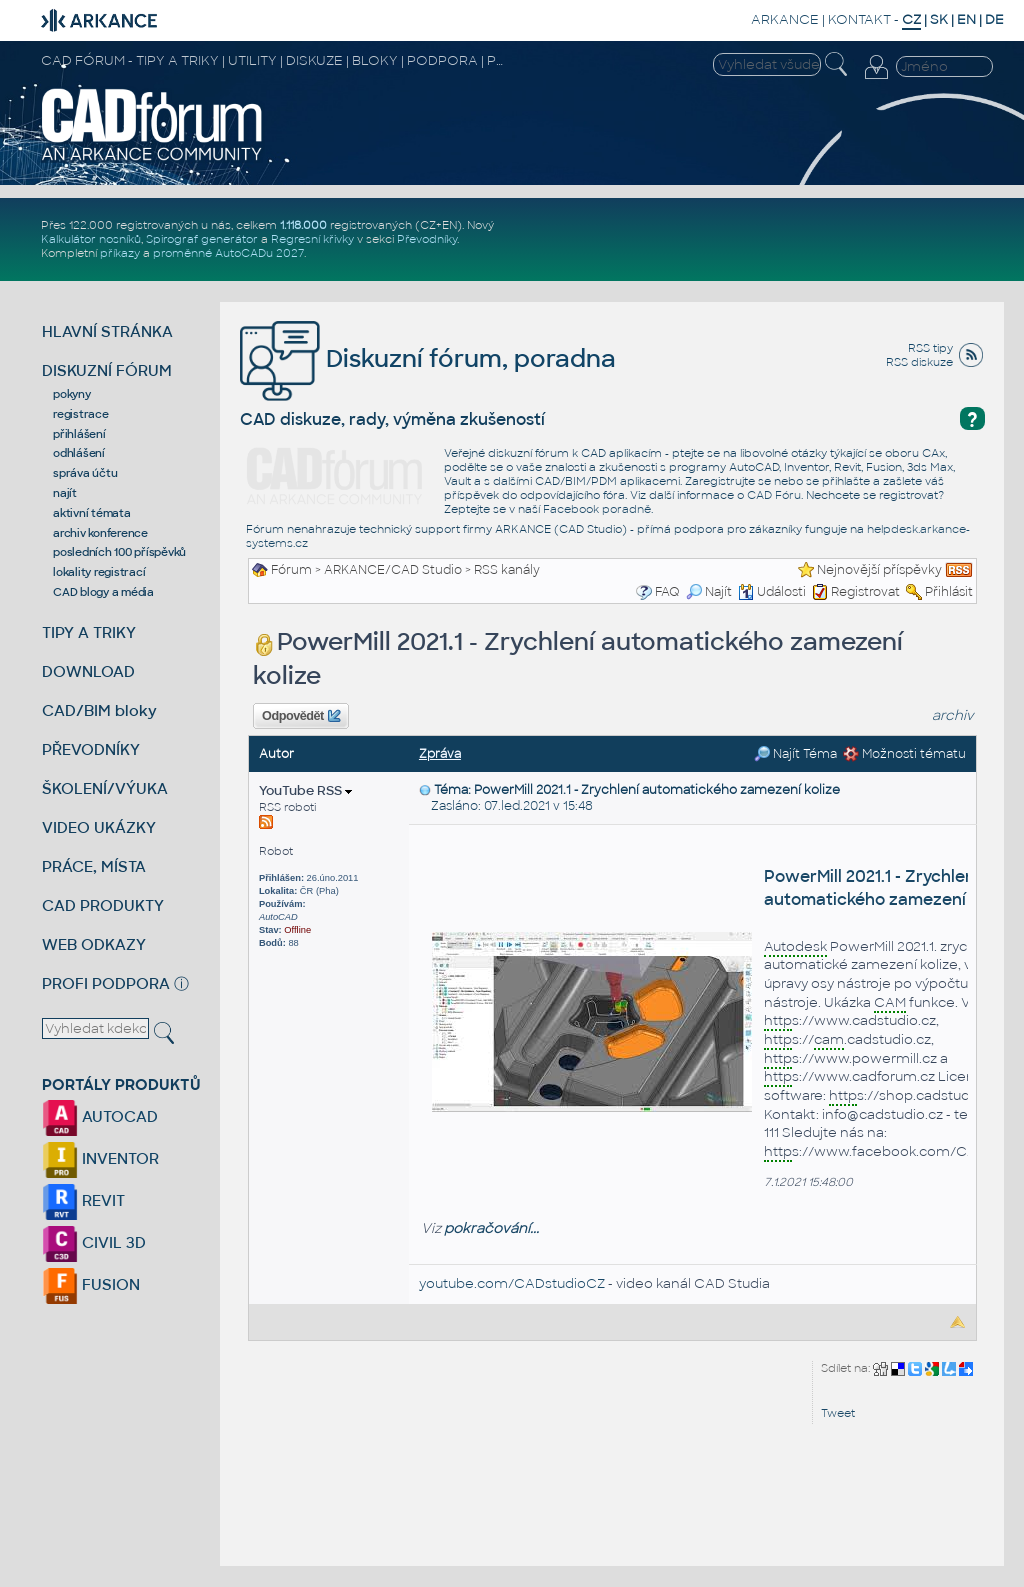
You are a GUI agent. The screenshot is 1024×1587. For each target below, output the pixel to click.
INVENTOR (100, 1158)
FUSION (91, 1284)
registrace (81, 414)
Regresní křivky (312, 239)
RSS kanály (507, 570)
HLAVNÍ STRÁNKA (107, 331)
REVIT (83, 1200)
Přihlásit (949, 592)
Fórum (291, 570)
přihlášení (79, 434)
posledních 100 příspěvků (119, 552)
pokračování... (491, 1228)
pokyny (72, 394)
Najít (709, 592)
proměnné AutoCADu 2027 (228, 253)
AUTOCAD (100, 1116)
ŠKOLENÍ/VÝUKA (105, 788)
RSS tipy (930, 348)
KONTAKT (859, 19)
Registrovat (865, 592)
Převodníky (427, 239)
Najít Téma (795, 754)
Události (772, 592)
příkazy (120, 253)
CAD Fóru (774, 495)
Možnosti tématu (904, 754)
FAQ (667, 592)
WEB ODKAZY (94, 944)
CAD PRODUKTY (103, 905)
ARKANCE (785, 19)
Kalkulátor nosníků (91, 239)
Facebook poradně (597, 509)
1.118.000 (303, 225)
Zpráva (440, 754)
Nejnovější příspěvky (879, 570)
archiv (953, 715)
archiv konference (100, 533)
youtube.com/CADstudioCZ (512, 1283)
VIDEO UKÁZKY (99, 827)
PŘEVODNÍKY (91, 749)
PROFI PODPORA (106, 983)
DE (994, 19)
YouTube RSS (305, 790)
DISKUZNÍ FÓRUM (107, 370)
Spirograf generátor (202, 239)
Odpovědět (301, 716)
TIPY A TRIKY (89, 632)
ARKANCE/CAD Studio (393, 570)
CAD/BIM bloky (99, 710)
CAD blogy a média (103, 592)
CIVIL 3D (94, 1242)
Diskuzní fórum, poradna (428, 358)
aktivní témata (92, 513)
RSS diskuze (919, 362)
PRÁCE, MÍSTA (94, 866)
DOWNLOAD (88, 671)
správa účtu (85, 473)
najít (65, 493)
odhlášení (79, 453)
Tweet (838, 1413)
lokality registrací (99, 572)
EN (966, 19)
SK (939, 19)
